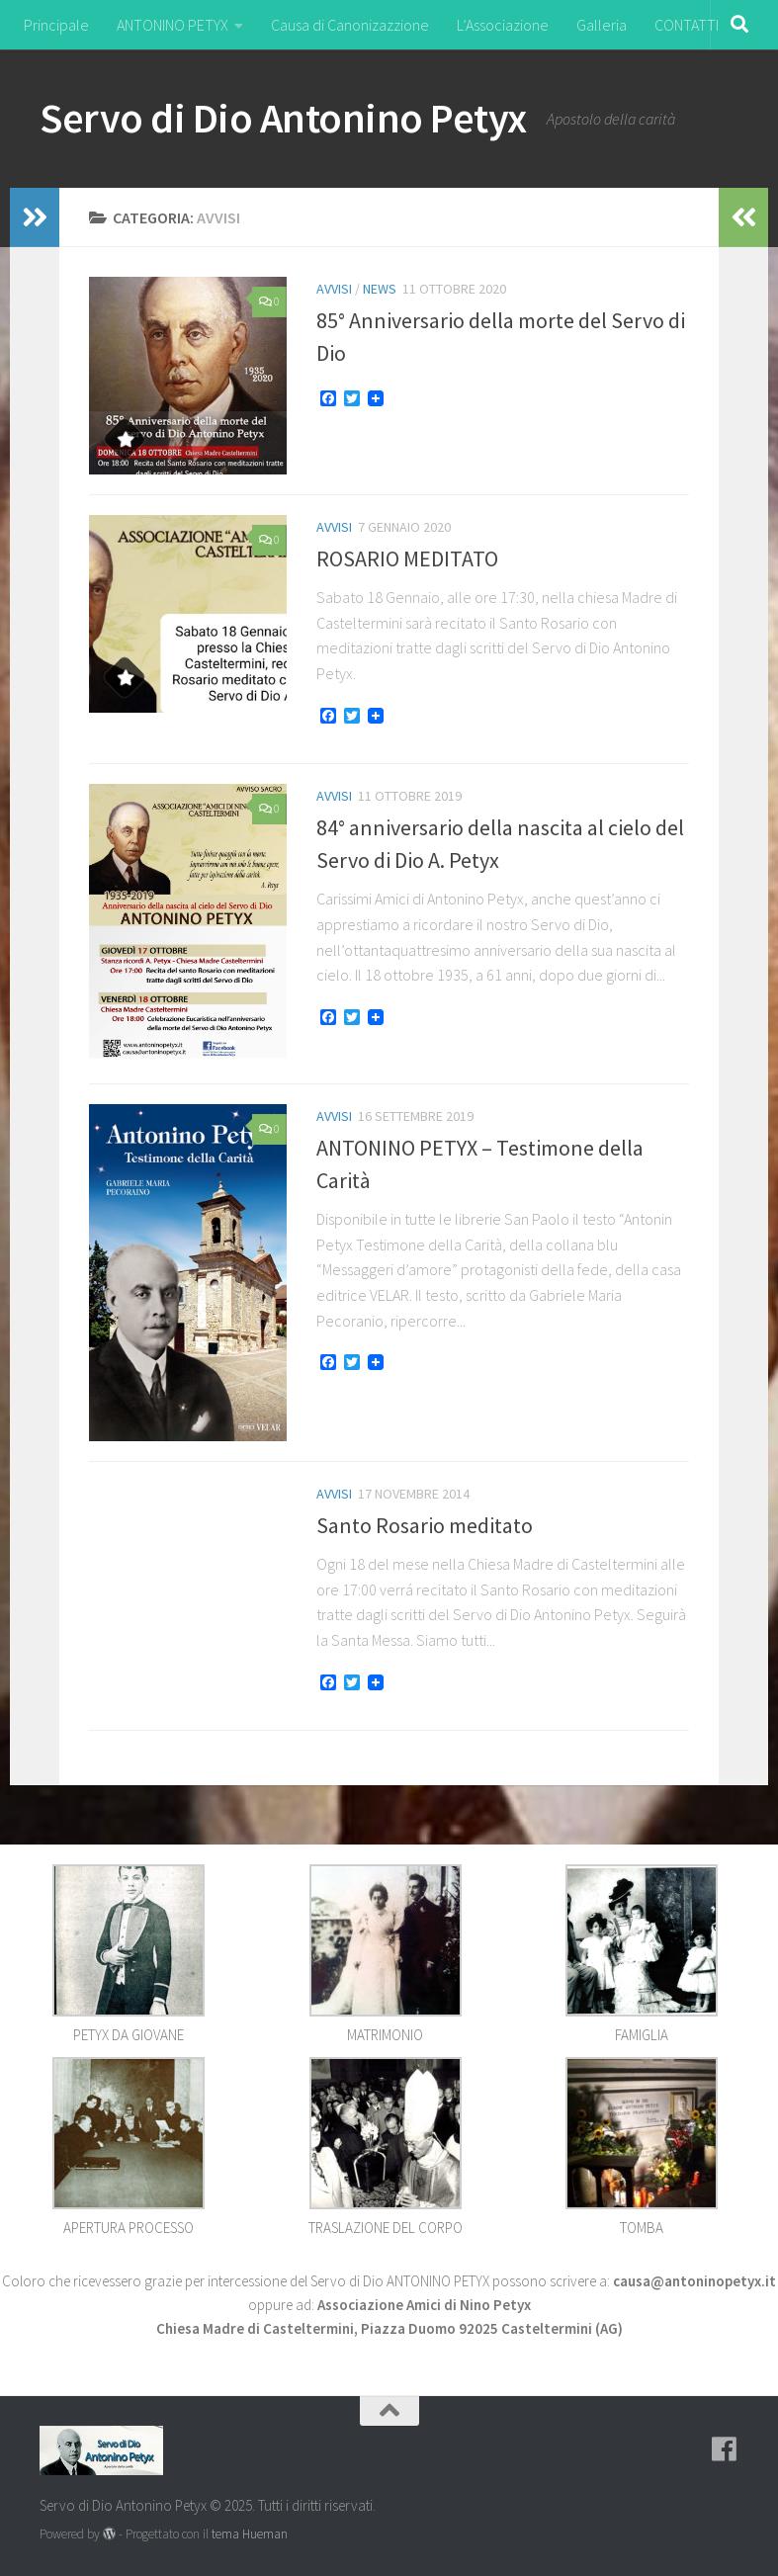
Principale (56, 25)
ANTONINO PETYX (172, 25)
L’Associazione (503, 25)
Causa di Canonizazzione (350, 25)
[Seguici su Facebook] (724, 2449)
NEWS (379, 289)
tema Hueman (250, 2534)
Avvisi (334, 289)
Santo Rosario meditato (424, 1525)
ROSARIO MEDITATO (407, 558)
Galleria (601, 25)
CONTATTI (686, 25)
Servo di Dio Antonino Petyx (283, 117)
